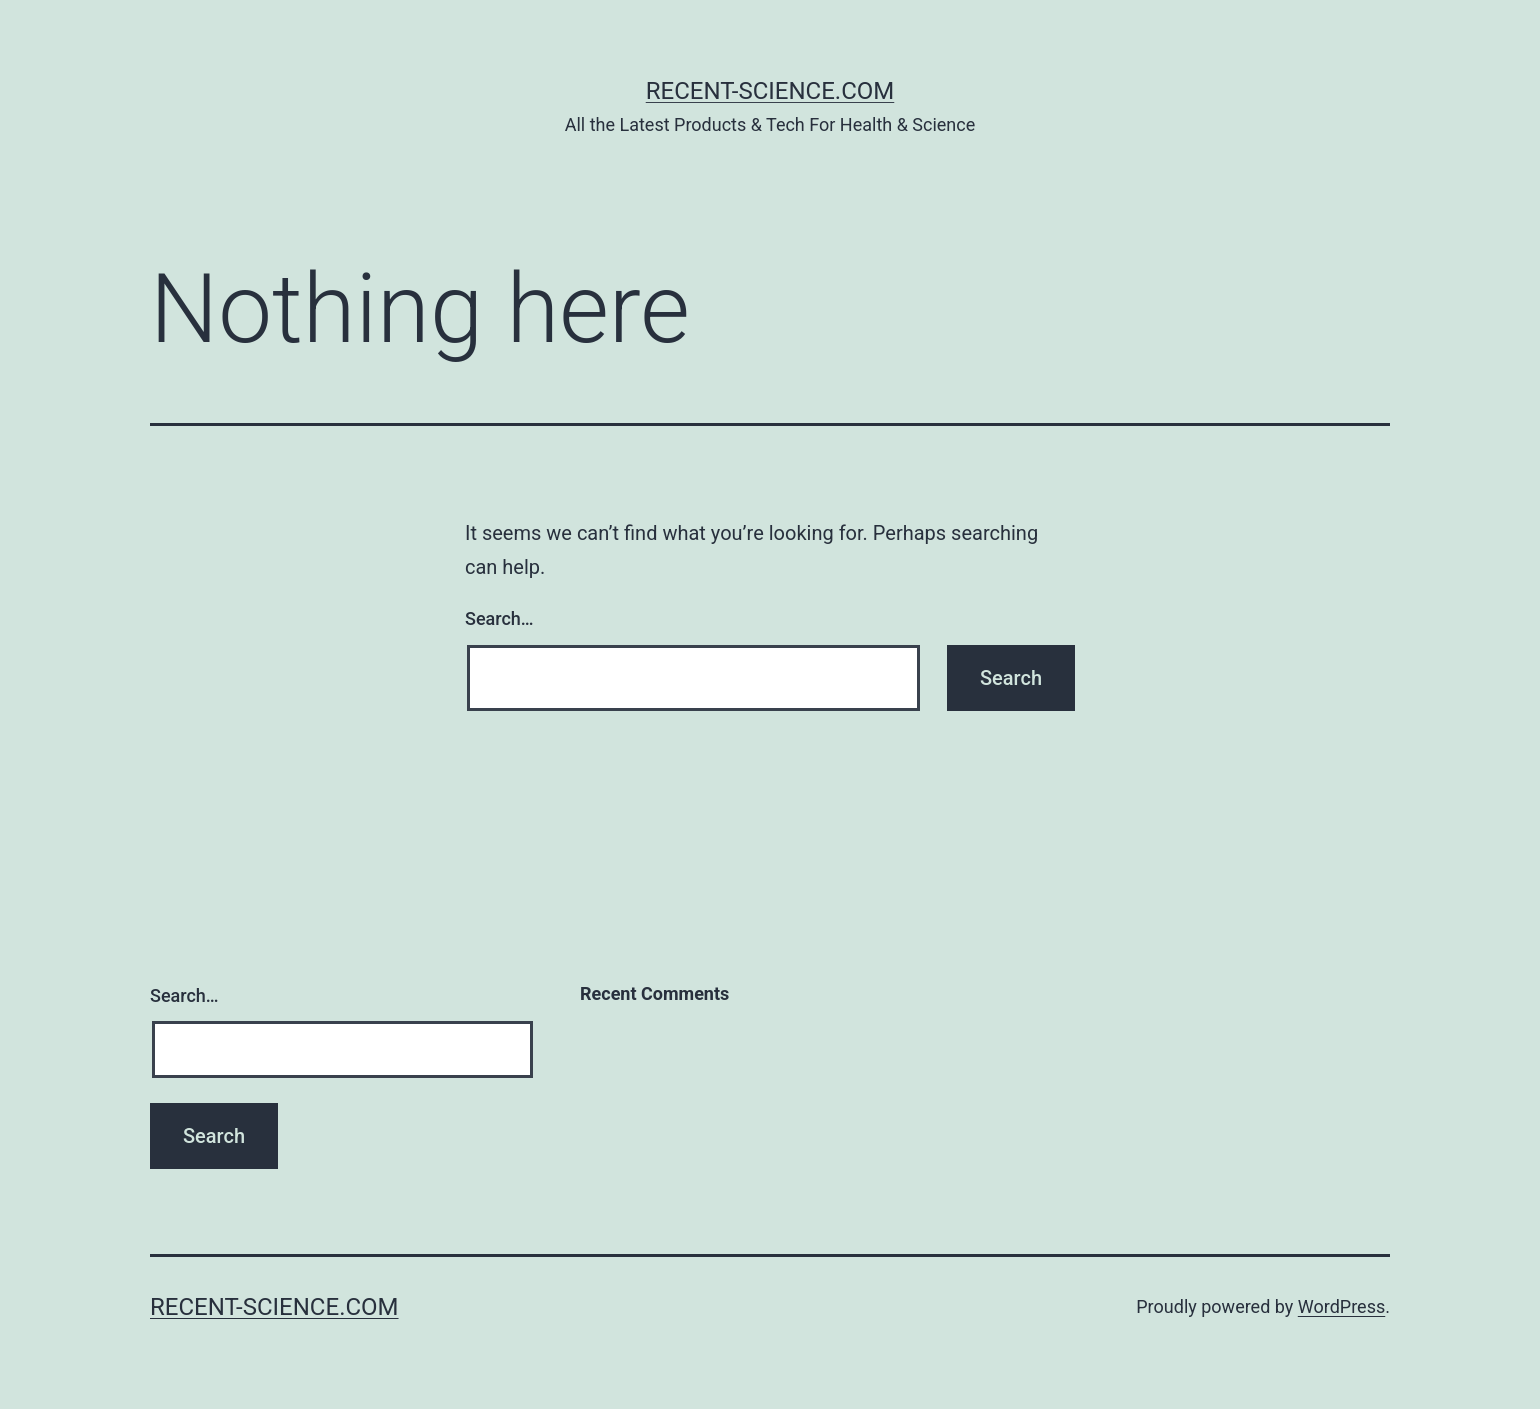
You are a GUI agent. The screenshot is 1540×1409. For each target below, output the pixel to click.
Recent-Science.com (770, 91)
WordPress (1341, 1306)
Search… (499, 618)
